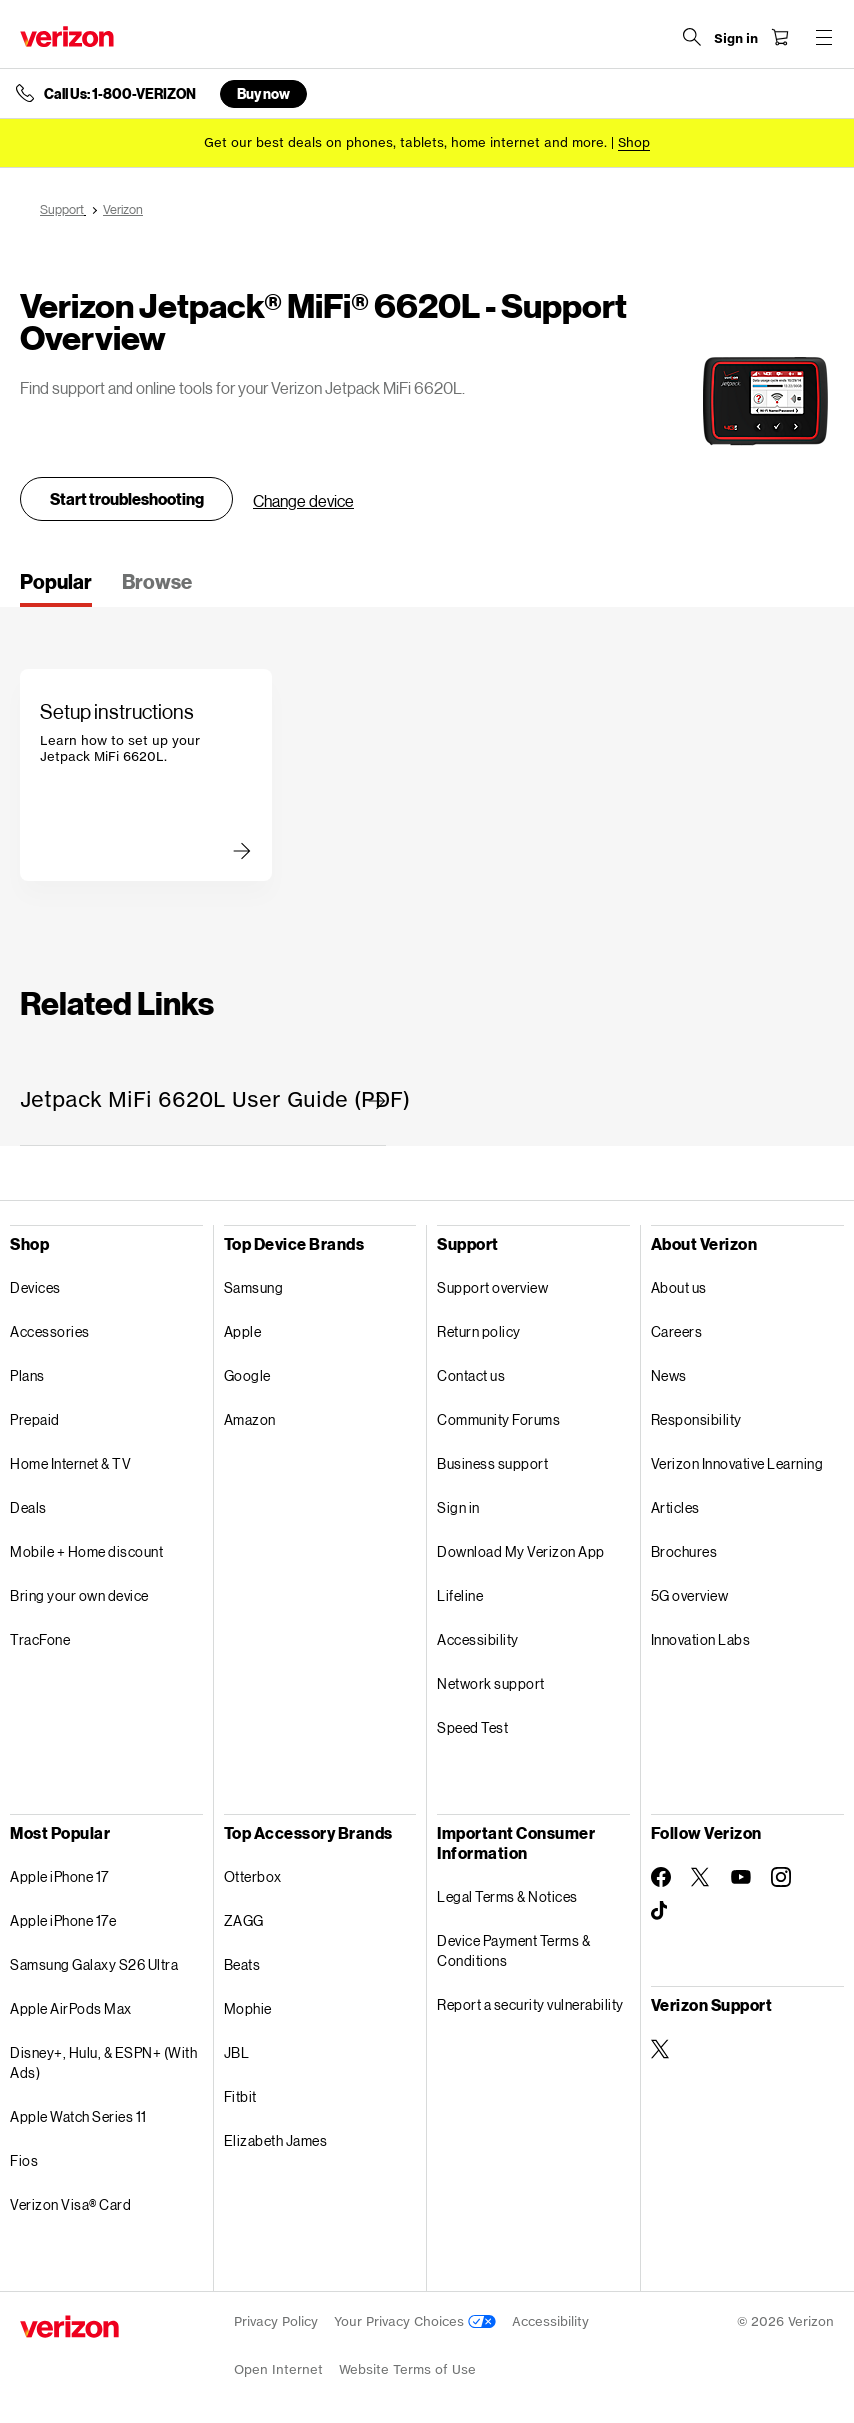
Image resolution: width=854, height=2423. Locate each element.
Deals (28, 1507)
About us (679, 1287)
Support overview (492, 1287)
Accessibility (478, 1639)
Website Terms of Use (407, 2369)
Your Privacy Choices (415, 2321)
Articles (675, 1507)
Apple (243, 1331)
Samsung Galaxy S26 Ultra (94, 1964)
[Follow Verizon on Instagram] (781, 1877)
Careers (677, 1331)
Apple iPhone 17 (59, 1876)
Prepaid (35, 1419)
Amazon (250, 1419)
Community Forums (498, 1419)
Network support (491, 1683)
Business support (492, 1463)
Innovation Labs (701, 1639)
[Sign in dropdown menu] (736, 39)
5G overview (690, 1595)
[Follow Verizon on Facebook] (661, 1877)
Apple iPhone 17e (63, 1920)
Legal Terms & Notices (507, 1896)
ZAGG (244, 1920)
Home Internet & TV (70, 1463)
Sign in (458, 1507)
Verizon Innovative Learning (737, 1463)
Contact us (471, 1375)
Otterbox (253, 1876)
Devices (35, 1287)
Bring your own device (79, 1595)
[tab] (56, 588)
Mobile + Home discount (86, 1551)
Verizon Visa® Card (70, 2204)
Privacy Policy (276, 2321)
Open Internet (278, 2369)
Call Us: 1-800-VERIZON (120, 94)
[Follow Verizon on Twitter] (701, 1877)
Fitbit (240, 2096)
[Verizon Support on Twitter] (661, 2049)
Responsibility (696, 1419)
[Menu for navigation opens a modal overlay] (824, 37)
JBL (237, 2052)
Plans (27, 1375)
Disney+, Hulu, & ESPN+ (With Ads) (103, 2062)
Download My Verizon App (521, 1551)
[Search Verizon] (692, 37)
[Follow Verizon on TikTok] (661, 1911)
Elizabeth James (276, 2140)
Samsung (254, 1287)
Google (247, 1375)
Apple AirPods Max (71, 2008)
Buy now (263, 93)
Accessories (50, 1331)
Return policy (479, 1331)
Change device (303, 500)
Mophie (248, 2008)
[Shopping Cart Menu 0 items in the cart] (780, 37)
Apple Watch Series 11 (78, 2116)
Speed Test (472, 1727)
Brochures (684, 1551)
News (669, 1375)
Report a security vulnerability (530, 2004)
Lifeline (460, 1595)
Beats (242, 1964)
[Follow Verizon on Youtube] (741, 1877)
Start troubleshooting (127, 498)
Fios (24, 2160)
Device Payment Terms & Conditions (513, 1950)
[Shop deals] (634, 142)
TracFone (40, 1639)
